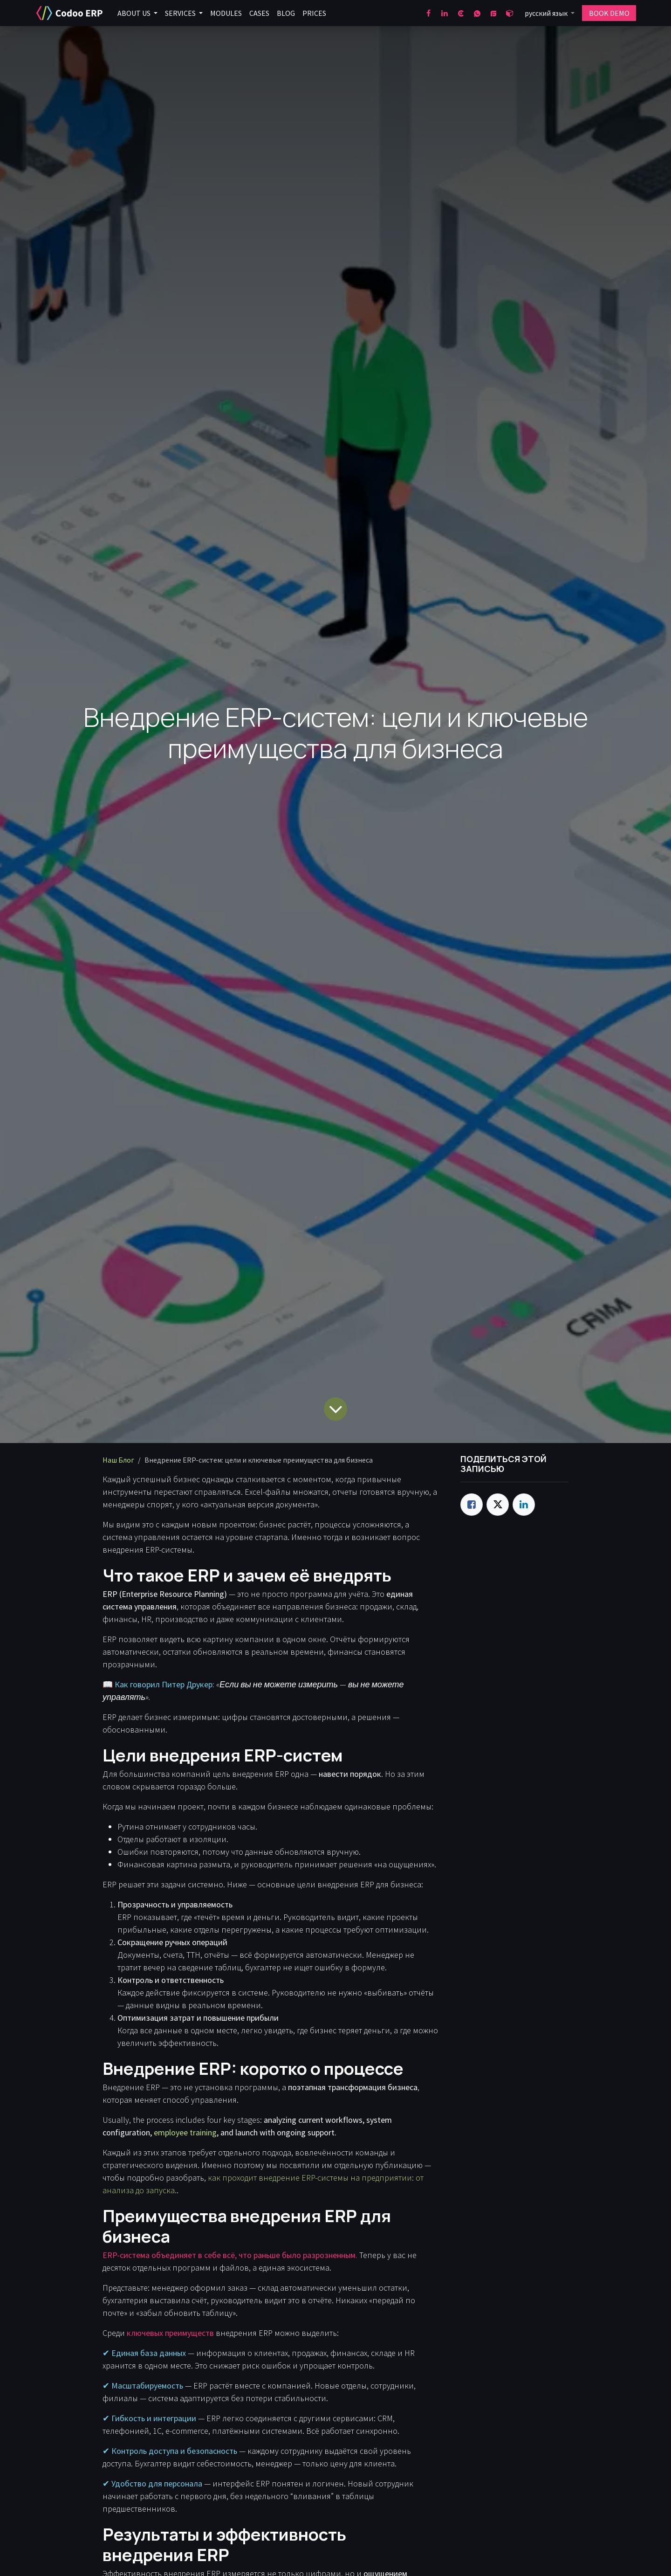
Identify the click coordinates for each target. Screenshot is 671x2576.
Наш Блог (118, 1459)
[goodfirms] (493, 13)
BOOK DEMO (609, 13)
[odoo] (509, 13)
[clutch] (460, 13)
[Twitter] (497, 1504)
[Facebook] (428, 13)
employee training (185, 2132)
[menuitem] (137, 13)
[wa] (477, 13)
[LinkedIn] (444, 13)
